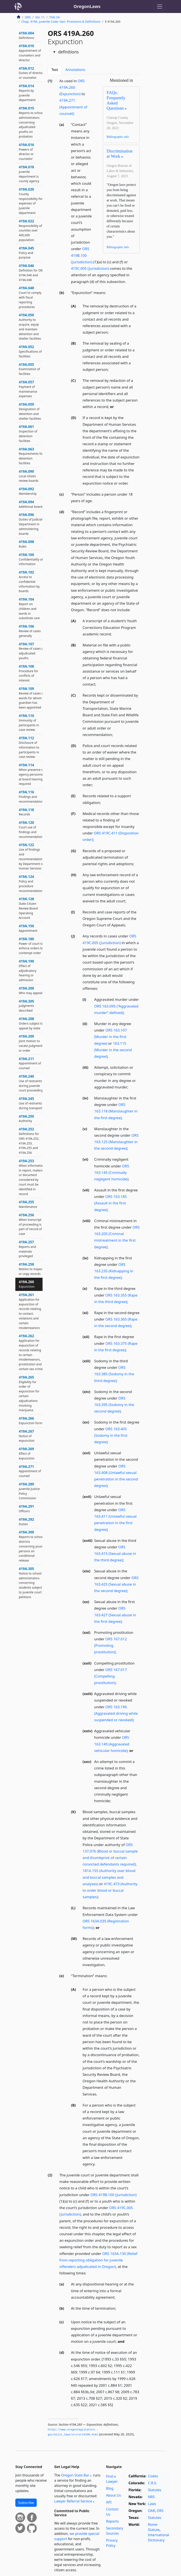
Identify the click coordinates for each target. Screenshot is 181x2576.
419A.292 (26, 1521)
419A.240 (31, 1083)
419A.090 (28, 476)
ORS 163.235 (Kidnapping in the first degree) (113, 1271)
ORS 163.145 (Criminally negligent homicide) (111, 1172)
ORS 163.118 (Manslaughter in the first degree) (116, 1111)
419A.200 (30, 990)
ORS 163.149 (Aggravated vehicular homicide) (111, 1744)
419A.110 (29, 722)
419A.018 (29, 174)
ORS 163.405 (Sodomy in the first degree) (110, 1435)
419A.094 (31, 504)
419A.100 (31, 559)
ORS (28, 17)
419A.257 (27, 1249)
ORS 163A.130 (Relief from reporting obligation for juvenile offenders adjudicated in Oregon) (98, 2260)
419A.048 (30, 297)
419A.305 (30, 1582)
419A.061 (28, 433)
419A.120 (31, 829)
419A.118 (26, 811)
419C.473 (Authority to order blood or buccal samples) (110, 1890)
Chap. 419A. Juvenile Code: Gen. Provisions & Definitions (60, 21)
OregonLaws (87, 6)
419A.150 (28, 928)
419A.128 (28, 908)
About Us (113, 2495)
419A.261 (30, 1311)
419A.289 (29, 1491)
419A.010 (30, 52)
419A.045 (26, 253)
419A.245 (30, 1103)
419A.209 (31, 1043)
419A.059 (30, 411)
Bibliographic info (118, 136)
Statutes (154, 2490)
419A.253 (31, 1177)
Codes (153, 2476)
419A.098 (26, 543)
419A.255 (28, 1204)
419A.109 (31, 697)
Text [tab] (54, 69)
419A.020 (31, 201)
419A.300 (31, 1546)
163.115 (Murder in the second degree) (113, 1050)
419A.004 (26, 35)
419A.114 (31, 774)
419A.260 (27, 1284)
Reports (112, 2521)
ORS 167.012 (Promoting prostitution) (110, 1645)
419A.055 (29, 369)
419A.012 (31, 73)
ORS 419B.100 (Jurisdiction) (81, 255)
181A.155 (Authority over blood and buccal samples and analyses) (109, 1877)
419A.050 (30, 327)
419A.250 (26, 1118)
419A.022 (30, 230)
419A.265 (29, 1393)
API (108, 2502)
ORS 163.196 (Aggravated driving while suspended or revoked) (116, 1713)
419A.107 (31, 651)
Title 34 (54, 17)
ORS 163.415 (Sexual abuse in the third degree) (115, 1553)
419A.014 (27, 93)
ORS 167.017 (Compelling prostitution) (110, 1676)
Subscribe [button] (26, 2502)
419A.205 (26, 1006)
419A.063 (31, 456)
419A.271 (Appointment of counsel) (73, 107)
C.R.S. (152, 2483)
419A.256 (30, 1224)
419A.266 (31, 1420)
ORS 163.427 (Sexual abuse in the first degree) (115, 1615)
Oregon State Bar (75, 2475)
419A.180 (31, 946)
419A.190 (28, 970)
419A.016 (26, 151)
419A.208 (31, 1023)
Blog (109, 2488)
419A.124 (31, 883)
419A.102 (29, 581)
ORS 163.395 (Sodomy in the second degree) (114, 1405)
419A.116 (31, 796)
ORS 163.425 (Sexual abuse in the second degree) (116, 1584)
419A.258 (31, 1269)
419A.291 (26, 1508)
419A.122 (31, 856)
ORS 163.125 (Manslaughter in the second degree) (116, 1142)
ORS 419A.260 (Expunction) (72, 87)
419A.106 (30, 631)
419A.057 (28, 389)
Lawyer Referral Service (73, 2501)
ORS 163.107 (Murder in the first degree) (110, 1037)
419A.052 (30, 351)
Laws (152, 2503)
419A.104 (29, 608)
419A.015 (31, 122)
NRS (151, 2496)
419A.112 (29, 747)
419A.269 (27, 1453)
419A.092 (28, 491)
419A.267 (27, 1436)
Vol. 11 (39, 17)
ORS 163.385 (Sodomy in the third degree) (114, 1374)
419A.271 (30, 1471)
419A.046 (31, 272)
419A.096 (30, 523)
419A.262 (31, 1352)
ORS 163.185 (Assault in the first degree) (110, 1203)
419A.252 (29, 1141)
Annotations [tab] (79, 69)
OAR (151, 2510)
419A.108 (28, 673)
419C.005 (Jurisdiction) (90, 268)
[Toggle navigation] (160, 6)
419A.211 (30, 1063)
